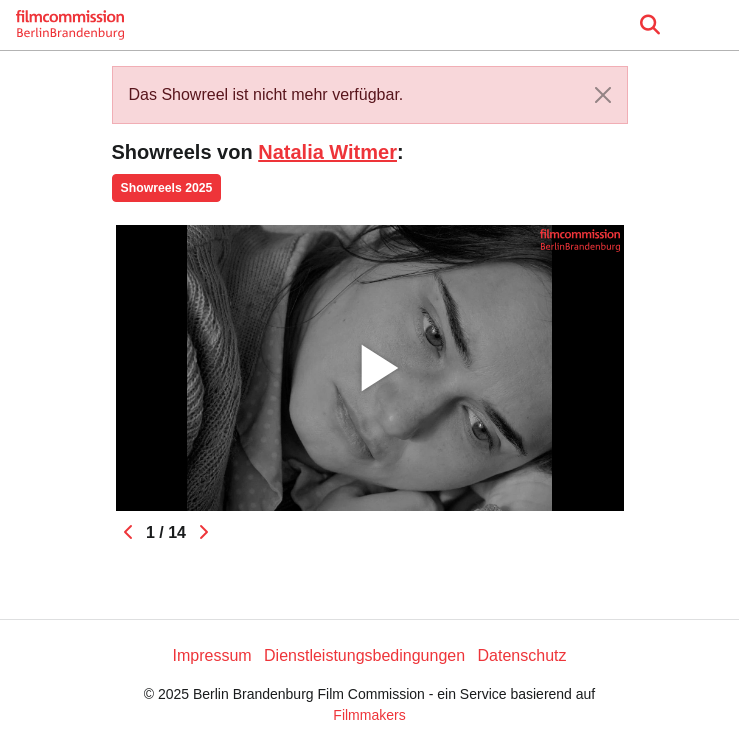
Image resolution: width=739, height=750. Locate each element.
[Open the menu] (649, 25)
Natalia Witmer (327, 152)
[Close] (603, 95)
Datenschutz (522, 655)
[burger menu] (709, 25)
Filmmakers (369, 715)
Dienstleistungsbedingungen (364, 655)
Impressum (211, 655)
